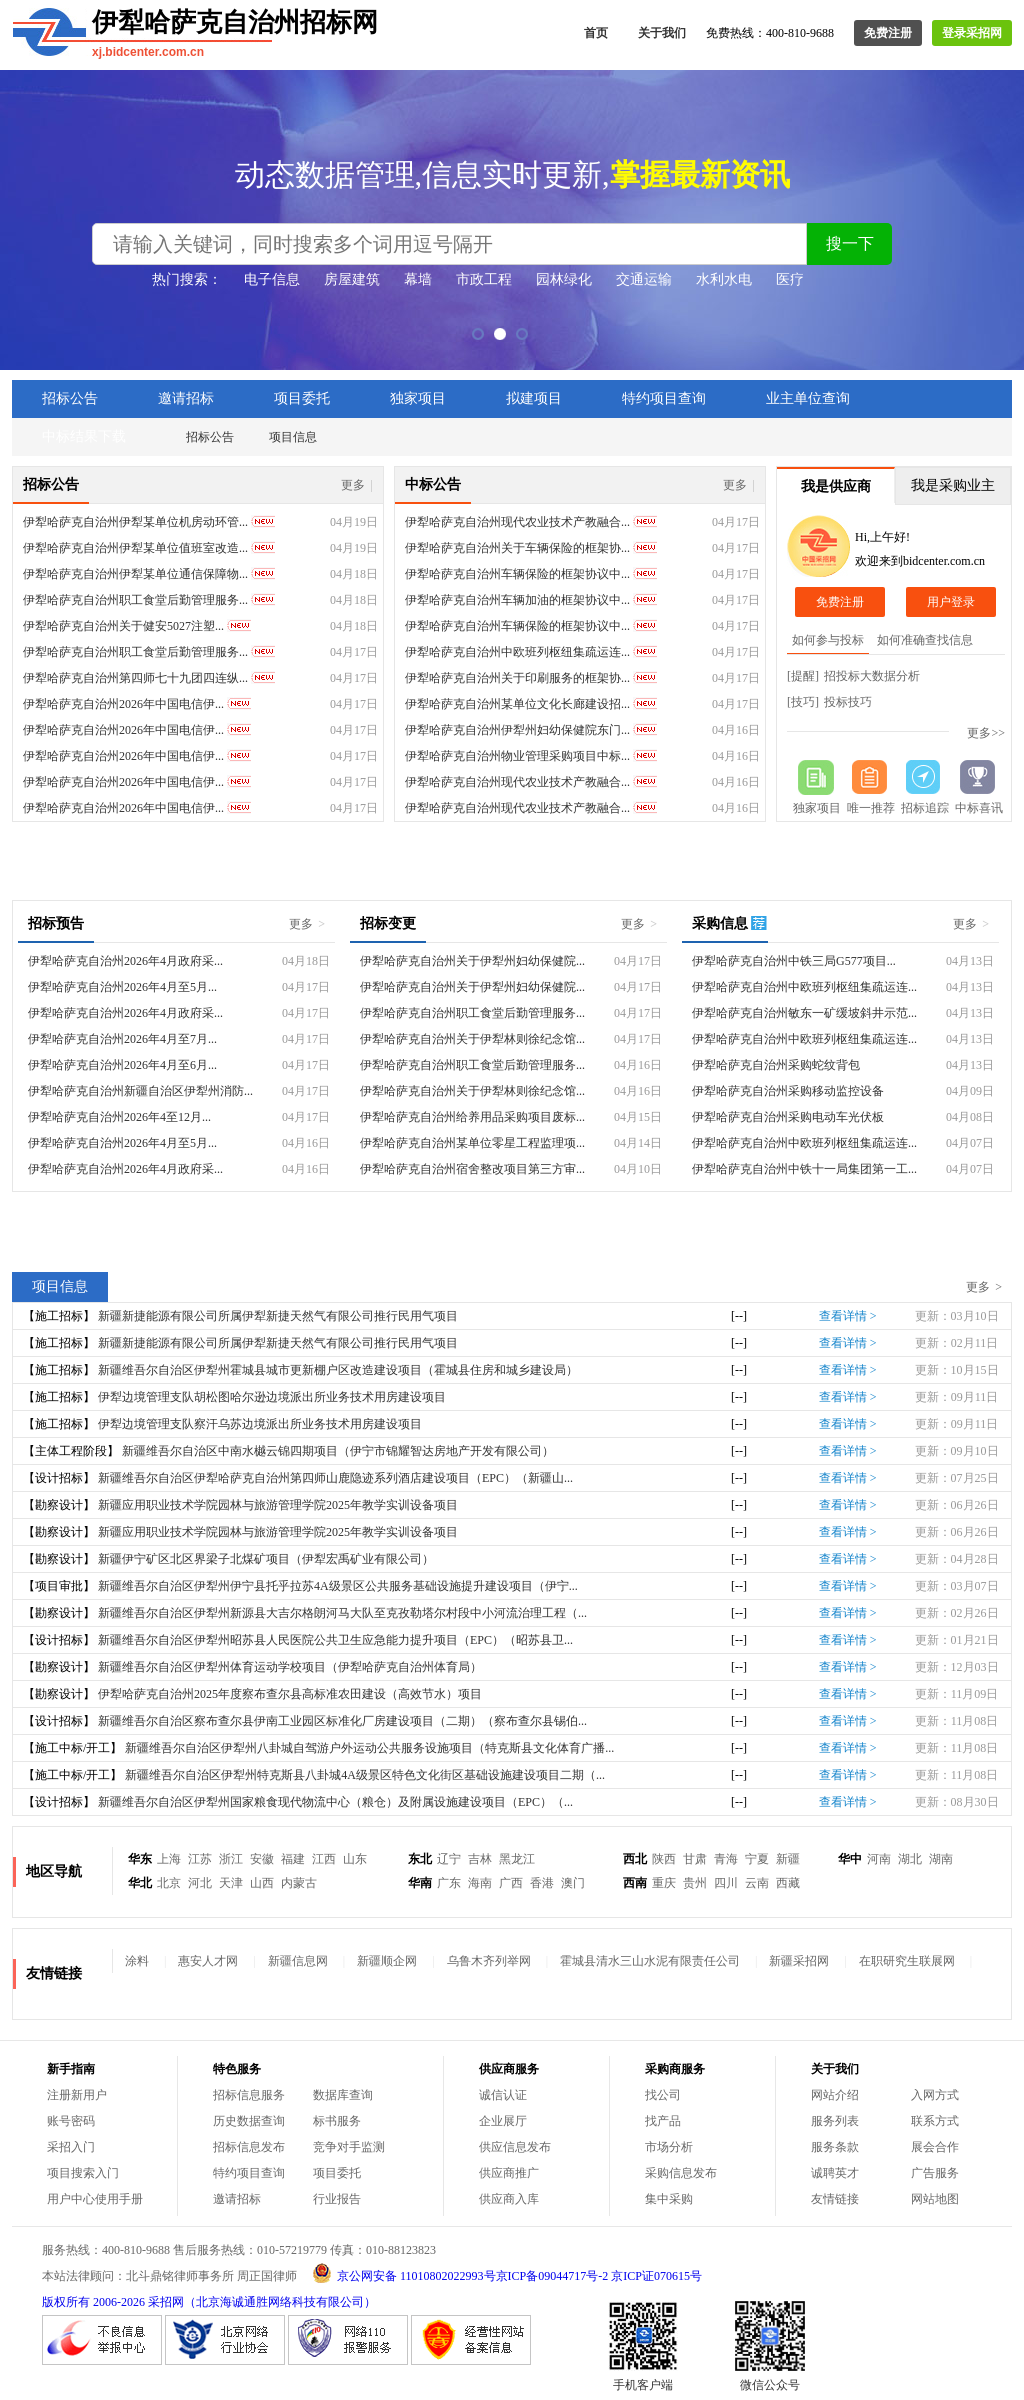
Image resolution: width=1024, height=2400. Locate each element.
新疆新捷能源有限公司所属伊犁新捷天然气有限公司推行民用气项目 (278, 1316)
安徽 (262, 1859)
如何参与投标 (828, 640)
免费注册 (888, 33)
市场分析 (669, 2147)
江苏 (200, 1859)
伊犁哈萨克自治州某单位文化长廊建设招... (517, 704)
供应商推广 (509, 2173)
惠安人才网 (208, 1961)
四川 (726, 1883)
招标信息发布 (249, 2147)
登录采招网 (972, 33)
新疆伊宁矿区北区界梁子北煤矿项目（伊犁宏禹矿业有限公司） (266, 1559)
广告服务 (935, 2173)
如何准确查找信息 (925, 640)
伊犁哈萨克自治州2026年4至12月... (119, 1117)
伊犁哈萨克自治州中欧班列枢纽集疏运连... (517, 652)
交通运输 (644, 279)
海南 (480, 1883)
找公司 (663, 2095)
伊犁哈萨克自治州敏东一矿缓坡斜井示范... (804, 1013)
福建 (293, 1859)
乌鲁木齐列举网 (489, 1961)
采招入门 (71, 2147)
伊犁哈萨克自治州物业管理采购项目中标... (517, 756)
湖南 (941, 1859)
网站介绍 (835, 2095)
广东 (449, 1883)
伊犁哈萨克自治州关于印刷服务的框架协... (517, 678)
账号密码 (71, 2121)
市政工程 (484, 279)
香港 (542, 1883)
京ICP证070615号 (656, 2276)
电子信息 (272, 279)
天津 (231, 1883)
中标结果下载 (84, 436)
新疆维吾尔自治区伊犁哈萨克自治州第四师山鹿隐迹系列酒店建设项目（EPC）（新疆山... (335, 1478)
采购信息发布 (681, 2173)
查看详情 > (848, 1316)
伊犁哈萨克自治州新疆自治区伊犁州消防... (140, 1091)
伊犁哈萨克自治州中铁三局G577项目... (794, 961)
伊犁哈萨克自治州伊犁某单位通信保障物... (135, 574)
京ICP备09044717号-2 (552, 2276)
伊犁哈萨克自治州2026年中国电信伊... (123, 704)
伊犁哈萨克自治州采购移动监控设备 (788, 1091)
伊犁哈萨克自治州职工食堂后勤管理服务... (135, 600)
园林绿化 (564, 279)
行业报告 (337, 2199)
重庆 (664, 1883)
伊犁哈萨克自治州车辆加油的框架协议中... (517, 600)
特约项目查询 (664, 398)
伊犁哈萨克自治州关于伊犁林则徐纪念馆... (472, 1039)
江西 (324, 1859)
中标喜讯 (979, 808)
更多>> (986, 733)
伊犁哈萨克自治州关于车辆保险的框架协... (517, 548)
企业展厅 (503, 2121)
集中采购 (669, 2199)
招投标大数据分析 (872, 676)
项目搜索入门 (83, 2173)
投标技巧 (848, 702)
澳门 (573, 1883)
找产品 (663, 2121)
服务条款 (835, 2147)
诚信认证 (503, 2095)
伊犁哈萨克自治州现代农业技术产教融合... (517, 522)
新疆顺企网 (387, 1961)
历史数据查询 (249, 2121)
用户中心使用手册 (95, 2199)
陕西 (664, 1859)
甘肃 (695, 1859)
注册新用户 (77, 2095)
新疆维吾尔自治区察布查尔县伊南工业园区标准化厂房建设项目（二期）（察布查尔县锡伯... (342, 1721)
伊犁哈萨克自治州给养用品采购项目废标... (472, 1117)
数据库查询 (343, 2095)
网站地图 (935, 2199)
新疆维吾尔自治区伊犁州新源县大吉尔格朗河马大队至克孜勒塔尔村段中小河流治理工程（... (342, 1613)
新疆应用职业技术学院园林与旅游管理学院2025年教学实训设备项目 (278, 1505)
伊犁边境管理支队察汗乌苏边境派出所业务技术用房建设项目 (260, 1424)
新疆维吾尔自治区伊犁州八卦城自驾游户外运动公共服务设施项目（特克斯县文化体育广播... (369, 1748)
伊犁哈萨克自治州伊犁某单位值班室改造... (135, 548)
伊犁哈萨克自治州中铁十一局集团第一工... (804, 1169)
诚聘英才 (835, 2173)
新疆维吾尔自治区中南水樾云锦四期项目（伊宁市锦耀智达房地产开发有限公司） (338, 1451)
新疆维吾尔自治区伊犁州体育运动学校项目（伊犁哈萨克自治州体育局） (290, 1667)
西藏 (788, 1883)
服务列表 (835, 2121)
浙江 (231, 1859)
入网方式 (935, 2095)
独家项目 (418, 398)
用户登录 (951, 602)
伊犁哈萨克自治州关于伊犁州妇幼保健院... (472, 961)
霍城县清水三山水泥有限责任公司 (650, 1961)
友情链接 (835, 2199)
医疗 (790, 279)
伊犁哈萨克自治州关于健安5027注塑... (123, 626)
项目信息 (293, 437)
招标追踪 (925, 808)
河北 (200, 1883)
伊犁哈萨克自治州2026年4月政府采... (125, 961)
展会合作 (935, 2147)
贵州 (695, 1883)
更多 (357, 485)
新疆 (788, 1859)
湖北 (910, 1859)
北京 (169, 1883)
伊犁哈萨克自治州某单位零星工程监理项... (472, 1143)
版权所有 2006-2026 (93, 2302)
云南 (757, 1883)
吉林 (480, 1859)
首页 (596, 33)
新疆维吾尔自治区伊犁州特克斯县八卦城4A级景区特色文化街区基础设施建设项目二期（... (365, 1775)
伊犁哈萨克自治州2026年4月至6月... (122, 1065)
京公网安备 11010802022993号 (416, 2276)
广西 (511, 1883)
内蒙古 (299, 1883)
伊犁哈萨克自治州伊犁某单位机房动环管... (135, 522)
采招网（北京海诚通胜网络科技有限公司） (262, 2302)
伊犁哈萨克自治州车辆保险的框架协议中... (517, 574)
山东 (355, 1859)
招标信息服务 (249, 2095)
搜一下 (850, 243)
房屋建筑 (352, 279)
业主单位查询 (808, 398)
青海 (726, 1859)
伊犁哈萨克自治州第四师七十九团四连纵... (135, 678)
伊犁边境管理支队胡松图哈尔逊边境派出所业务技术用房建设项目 (272, 1397)
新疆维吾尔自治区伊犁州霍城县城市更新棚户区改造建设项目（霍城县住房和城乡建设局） (338, 1370)
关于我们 (662, 33)
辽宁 (449, 1859)
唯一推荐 (871, 808)
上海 (169, 1859)
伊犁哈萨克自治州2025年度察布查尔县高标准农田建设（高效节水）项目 (290, 1694)
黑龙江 (517, 1859)
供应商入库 (509, 2199)
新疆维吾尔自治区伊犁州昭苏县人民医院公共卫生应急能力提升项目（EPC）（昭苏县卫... (335, 1640)
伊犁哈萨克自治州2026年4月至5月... (122, 987)
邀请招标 (186, 398)
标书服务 (337, 2121)
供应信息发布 (515, 2147)
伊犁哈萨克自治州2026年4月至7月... (122, 1039)
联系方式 (935, 2121)
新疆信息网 (298, 1961)
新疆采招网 (799, 1961)
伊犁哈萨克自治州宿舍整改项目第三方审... (472, 1169)
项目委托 (302, 398)
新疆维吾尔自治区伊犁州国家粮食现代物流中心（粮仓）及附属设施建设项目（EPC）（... (335, 1802)
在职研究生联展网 (907, 1961)
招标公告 (70, 398)
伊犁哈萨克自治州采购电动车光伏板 (788, 1117)
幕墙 (418, 279)
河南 (879, 1859)
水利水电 (724, 279)
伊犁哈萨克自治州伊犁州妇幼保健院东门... (517, 730)
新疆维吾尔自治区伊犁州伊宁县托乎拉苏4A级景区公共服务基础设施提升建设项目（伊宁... (338, 1586)
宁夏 (757, 1859)
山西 (262, 1883)
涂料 (137, 1961)
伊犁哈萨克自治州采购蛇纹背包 (776, 1065)
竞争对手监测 (349, 2147)
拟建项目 (534, 398)
